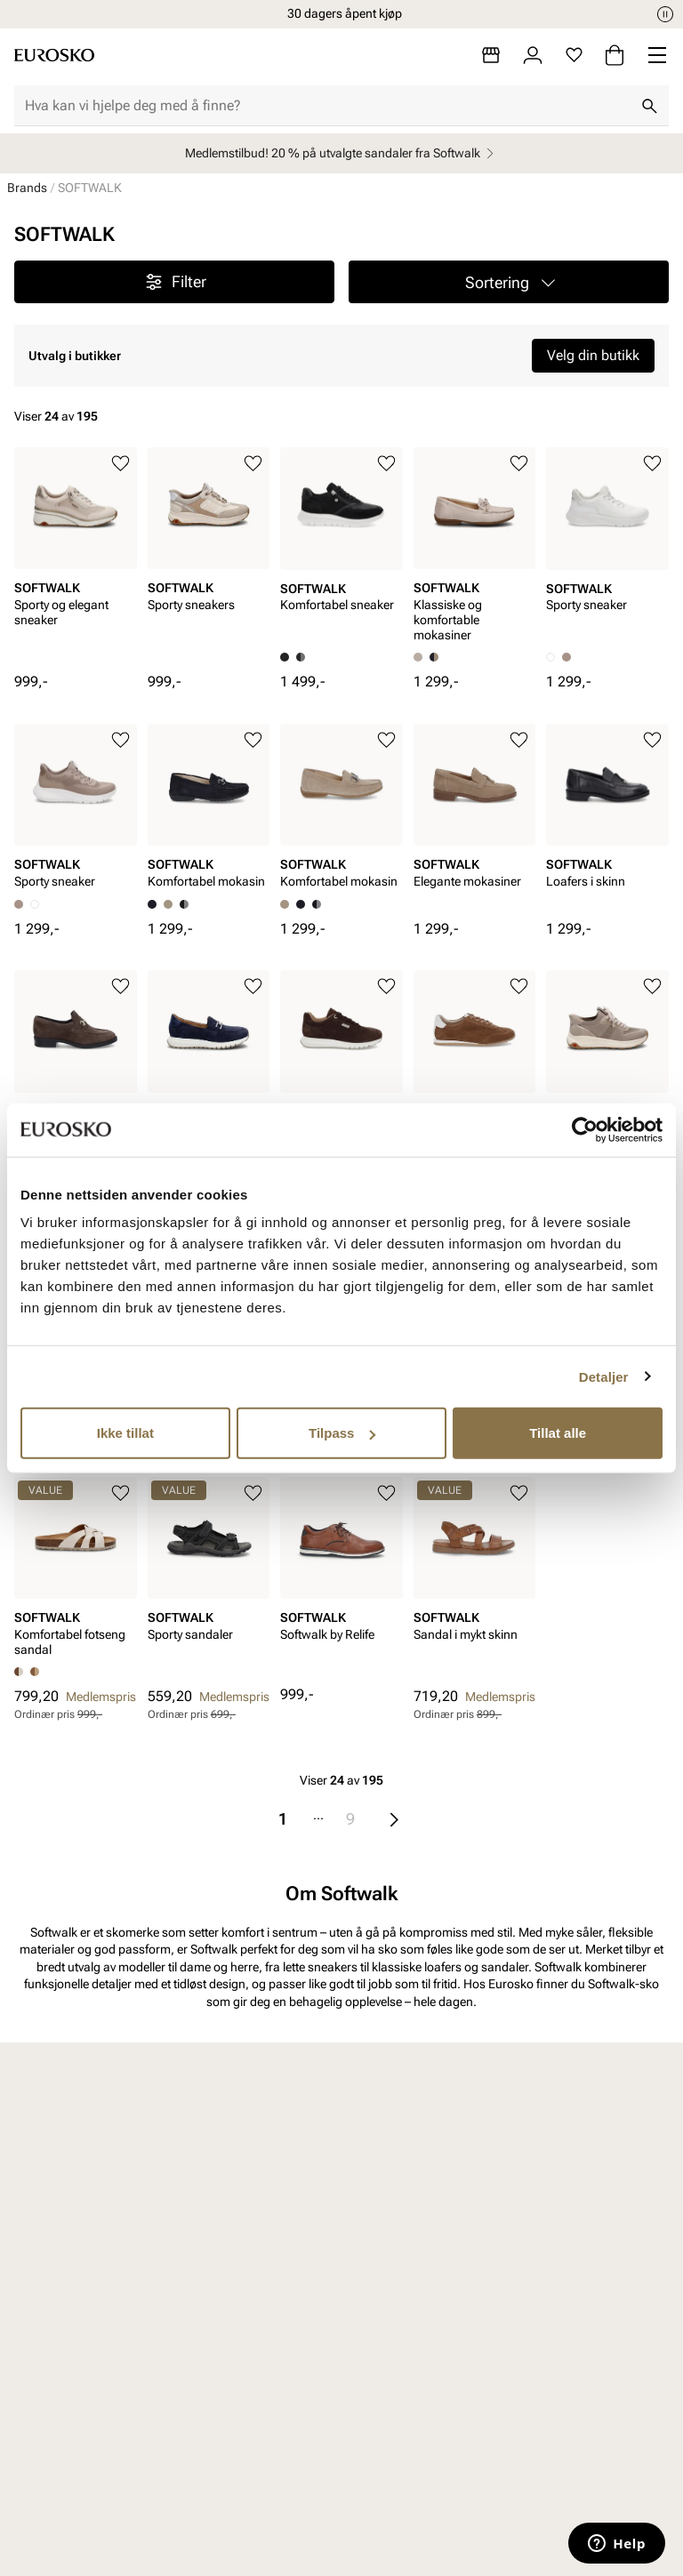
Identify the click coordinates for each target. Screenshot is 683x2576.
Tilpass (342, 1432)
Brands (27, 188)
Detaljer (604, 1376)
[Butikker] (490, 55)
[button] (509, 282)
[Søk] (649, 105)
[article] (75, 560)
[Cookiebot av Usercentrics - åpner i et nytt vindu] (585, 1129)
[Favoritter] (574, 55)
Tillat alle (557, 1432)
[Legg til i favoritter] (120, 464)
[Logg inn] (532, 55)
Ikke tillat (125, 1432)
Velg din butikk (593, 355)
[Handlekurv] (614, 55)
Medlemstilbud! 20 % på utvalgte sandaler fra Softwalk (342, 153)
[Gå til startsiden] (54, 55)
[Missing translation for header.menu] (657, 55)
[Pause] (665, 14)
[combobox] (327, 106)
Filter (174, 282)
